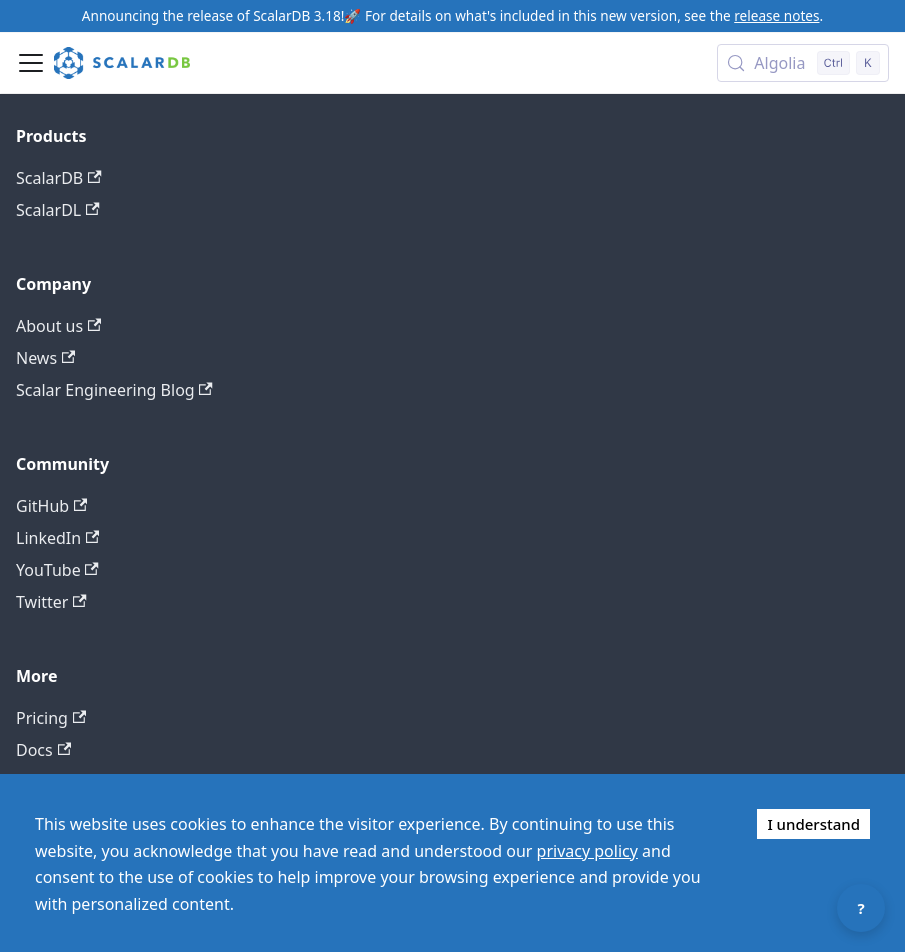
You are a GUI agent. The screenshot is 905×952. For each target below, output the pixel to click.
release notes (776, 15)
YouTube (57, 570)
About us (58, 326)
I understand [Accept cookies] (813, 824)
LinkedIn (57, 538)
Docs (43, 750)
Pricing (51, 718)
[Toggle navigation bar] (31, 63)
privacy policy (587, 851)
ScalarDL (58, 210)
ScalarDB (59, 178)
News (45, 358)
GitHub (51, 506)
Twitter (51, 602)
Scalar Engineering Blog (114, 390)
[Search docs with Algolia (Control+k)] (803, 63)
